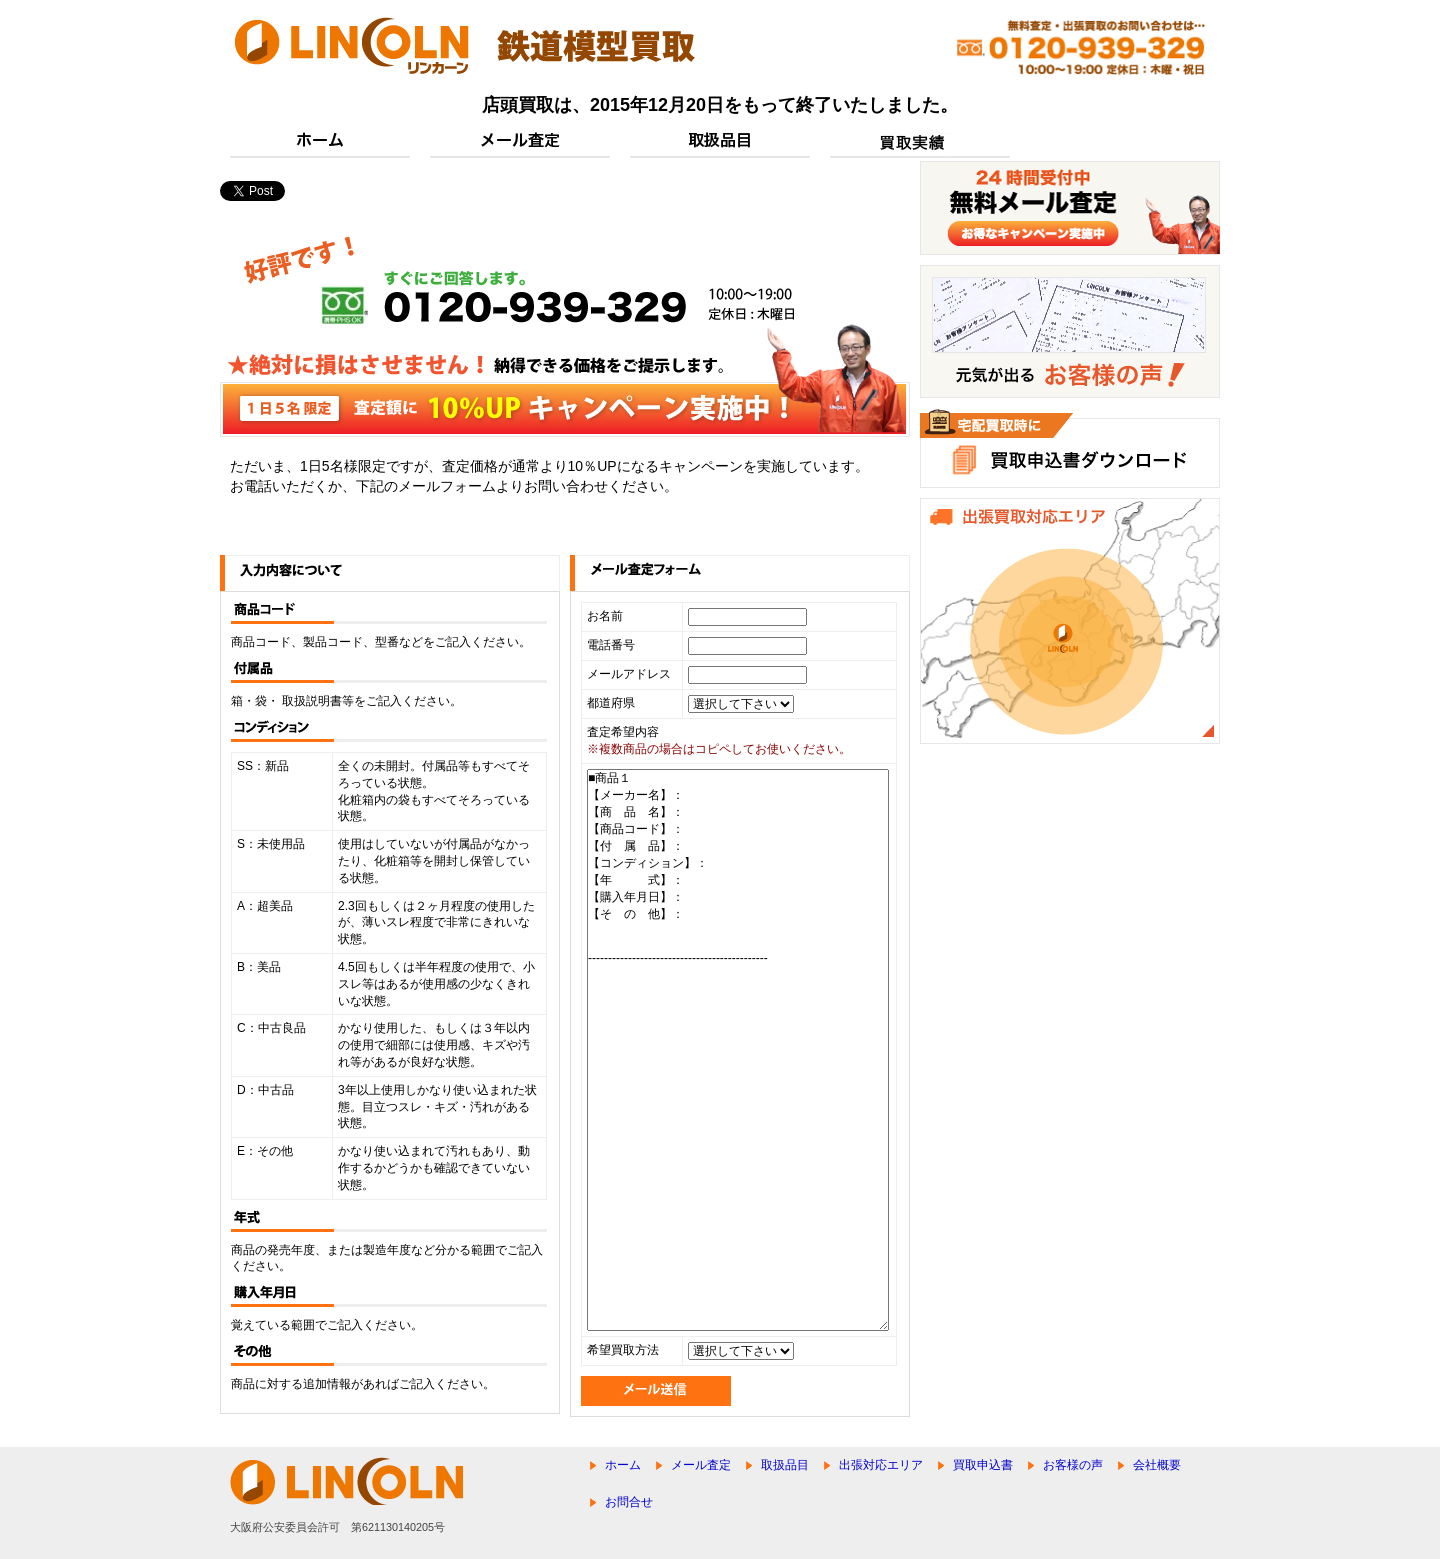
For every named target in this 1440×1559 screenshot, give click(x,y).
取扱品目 (785, 1465)
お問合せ (629, 1502)
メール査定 (701, 1465)
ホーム (623, 1465)
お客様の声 (1073, 1465)
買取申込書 (983, 1465)
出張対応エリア (881, 1465)
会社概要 (1157, 1465)
